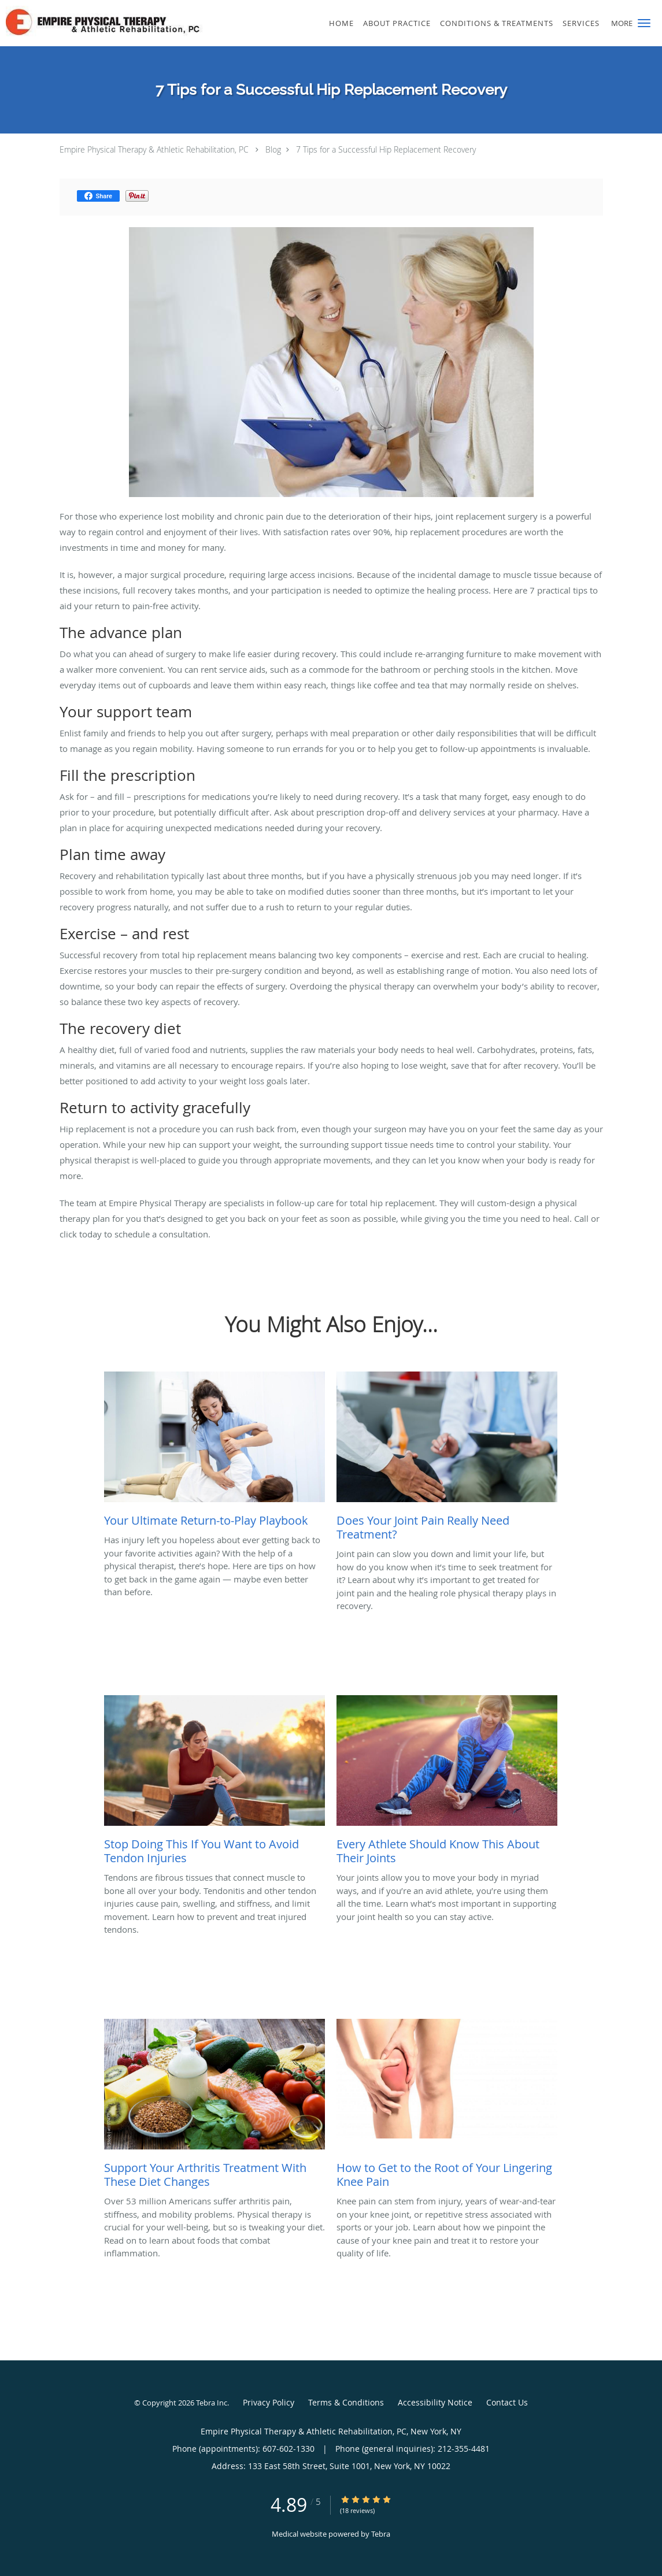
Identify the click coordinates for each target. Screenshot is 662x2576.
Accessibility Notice (435, 2402)
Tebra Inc (211, 2402)
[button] (644, 23)
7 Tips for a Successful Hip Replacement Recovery (386, 149)
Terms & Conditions (346, 2402)
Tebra (380, 2534)
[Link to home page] (121, 21)
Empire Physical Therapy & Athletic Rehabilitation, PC (154, 149)
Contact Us (507, 2402)
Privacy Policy (268, 2402)
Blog (273, 149)
